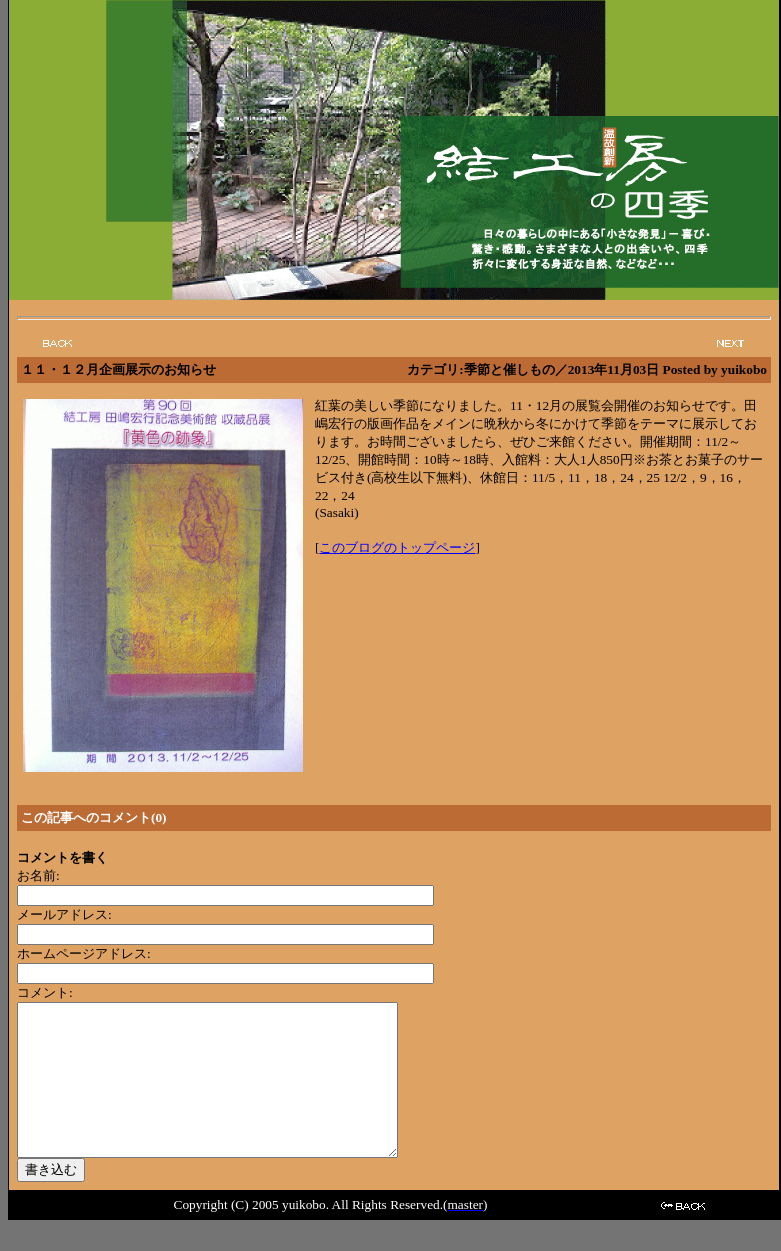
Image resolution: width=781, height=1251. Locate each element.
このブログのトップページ (397, 547)
